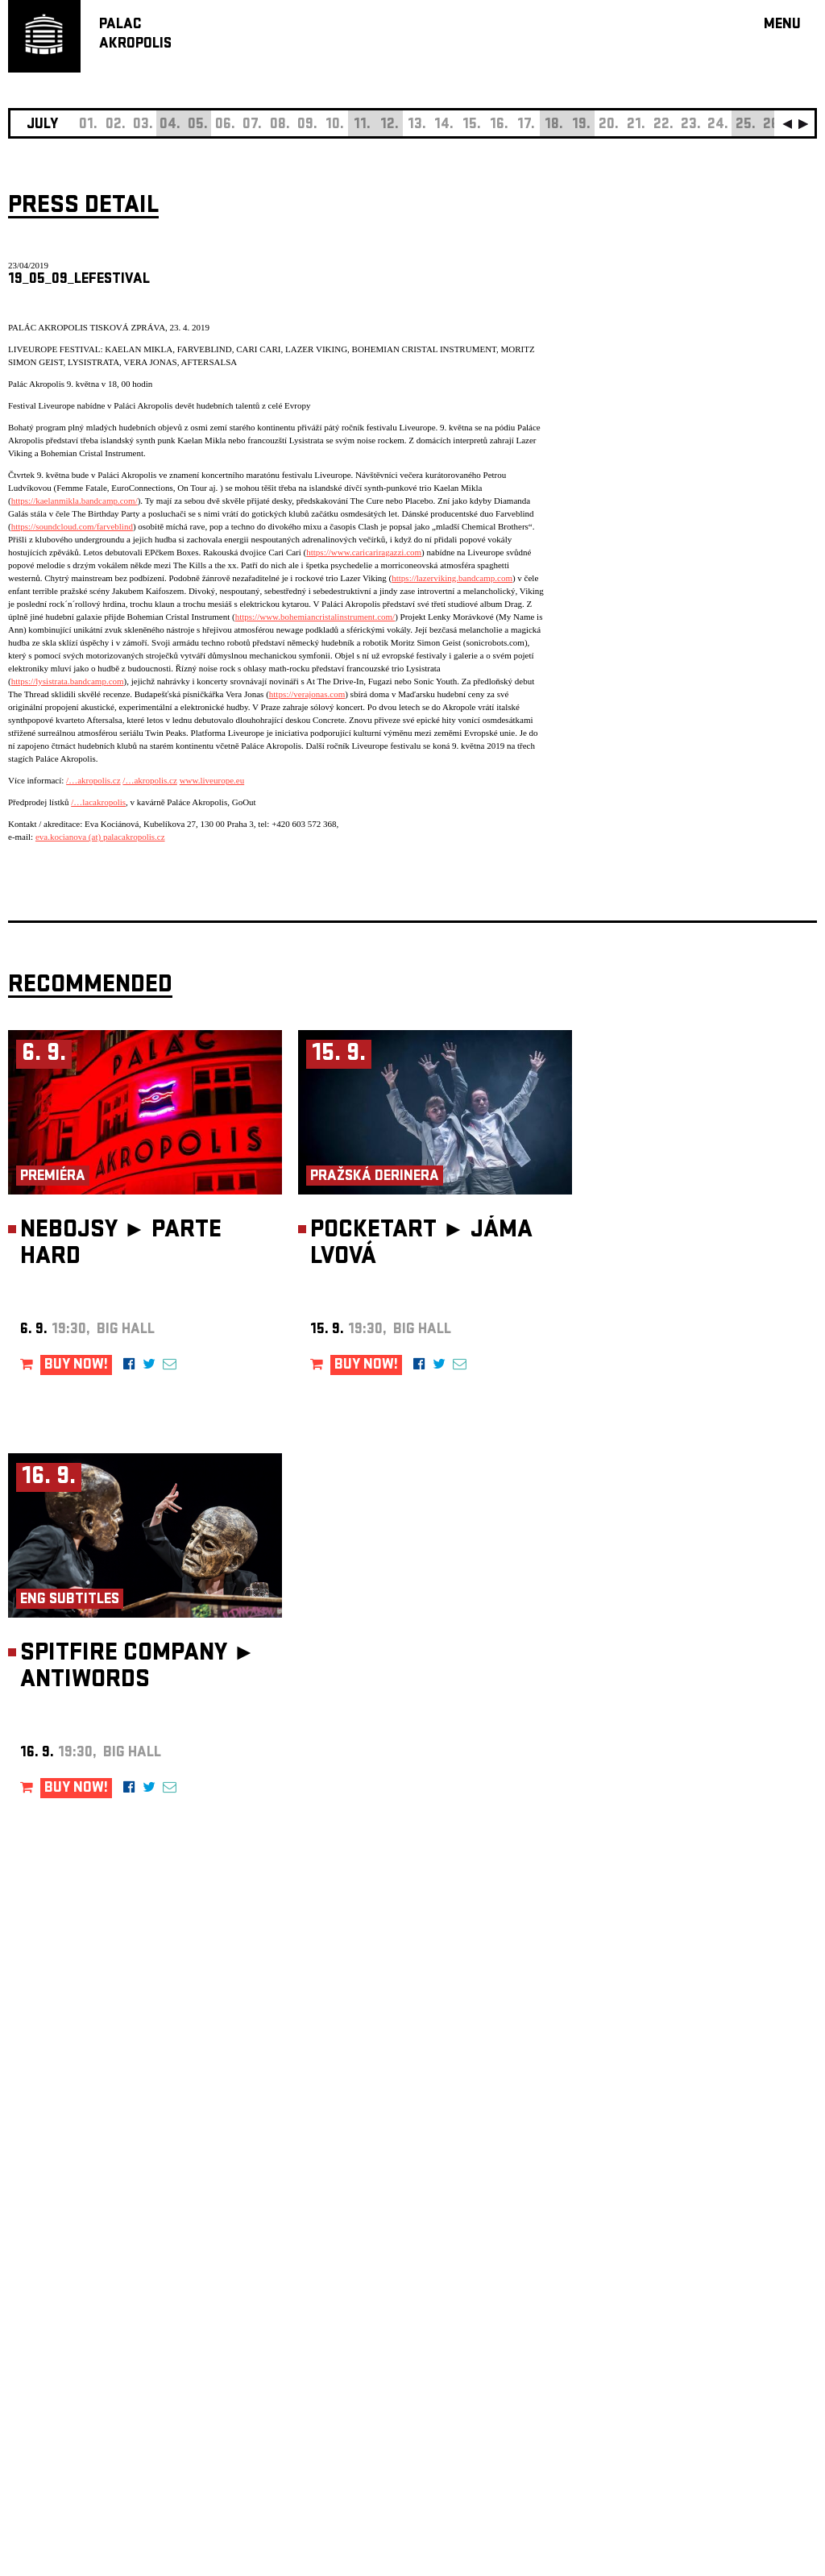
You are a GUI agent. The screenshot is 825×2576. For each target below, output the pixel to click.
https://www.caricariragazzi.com (363, 552)
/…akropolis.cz (93, 780)
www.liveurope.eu (212, 780)
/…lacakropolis (98, 802)
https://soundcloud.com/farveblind (72, 526)
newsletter (713, 2169)
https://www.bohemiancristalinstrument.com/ (315, 616)
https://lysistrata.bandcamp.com (67, 681)
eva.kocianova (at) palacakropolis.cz (100, 836)
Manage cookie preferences (70, 2357)
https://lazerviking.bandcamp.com (452, 578)
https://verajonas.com (307, 694)
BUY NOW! (76, 1366)
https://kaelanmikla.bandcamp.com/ (74, 500)
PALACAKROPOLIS (135, 35)
